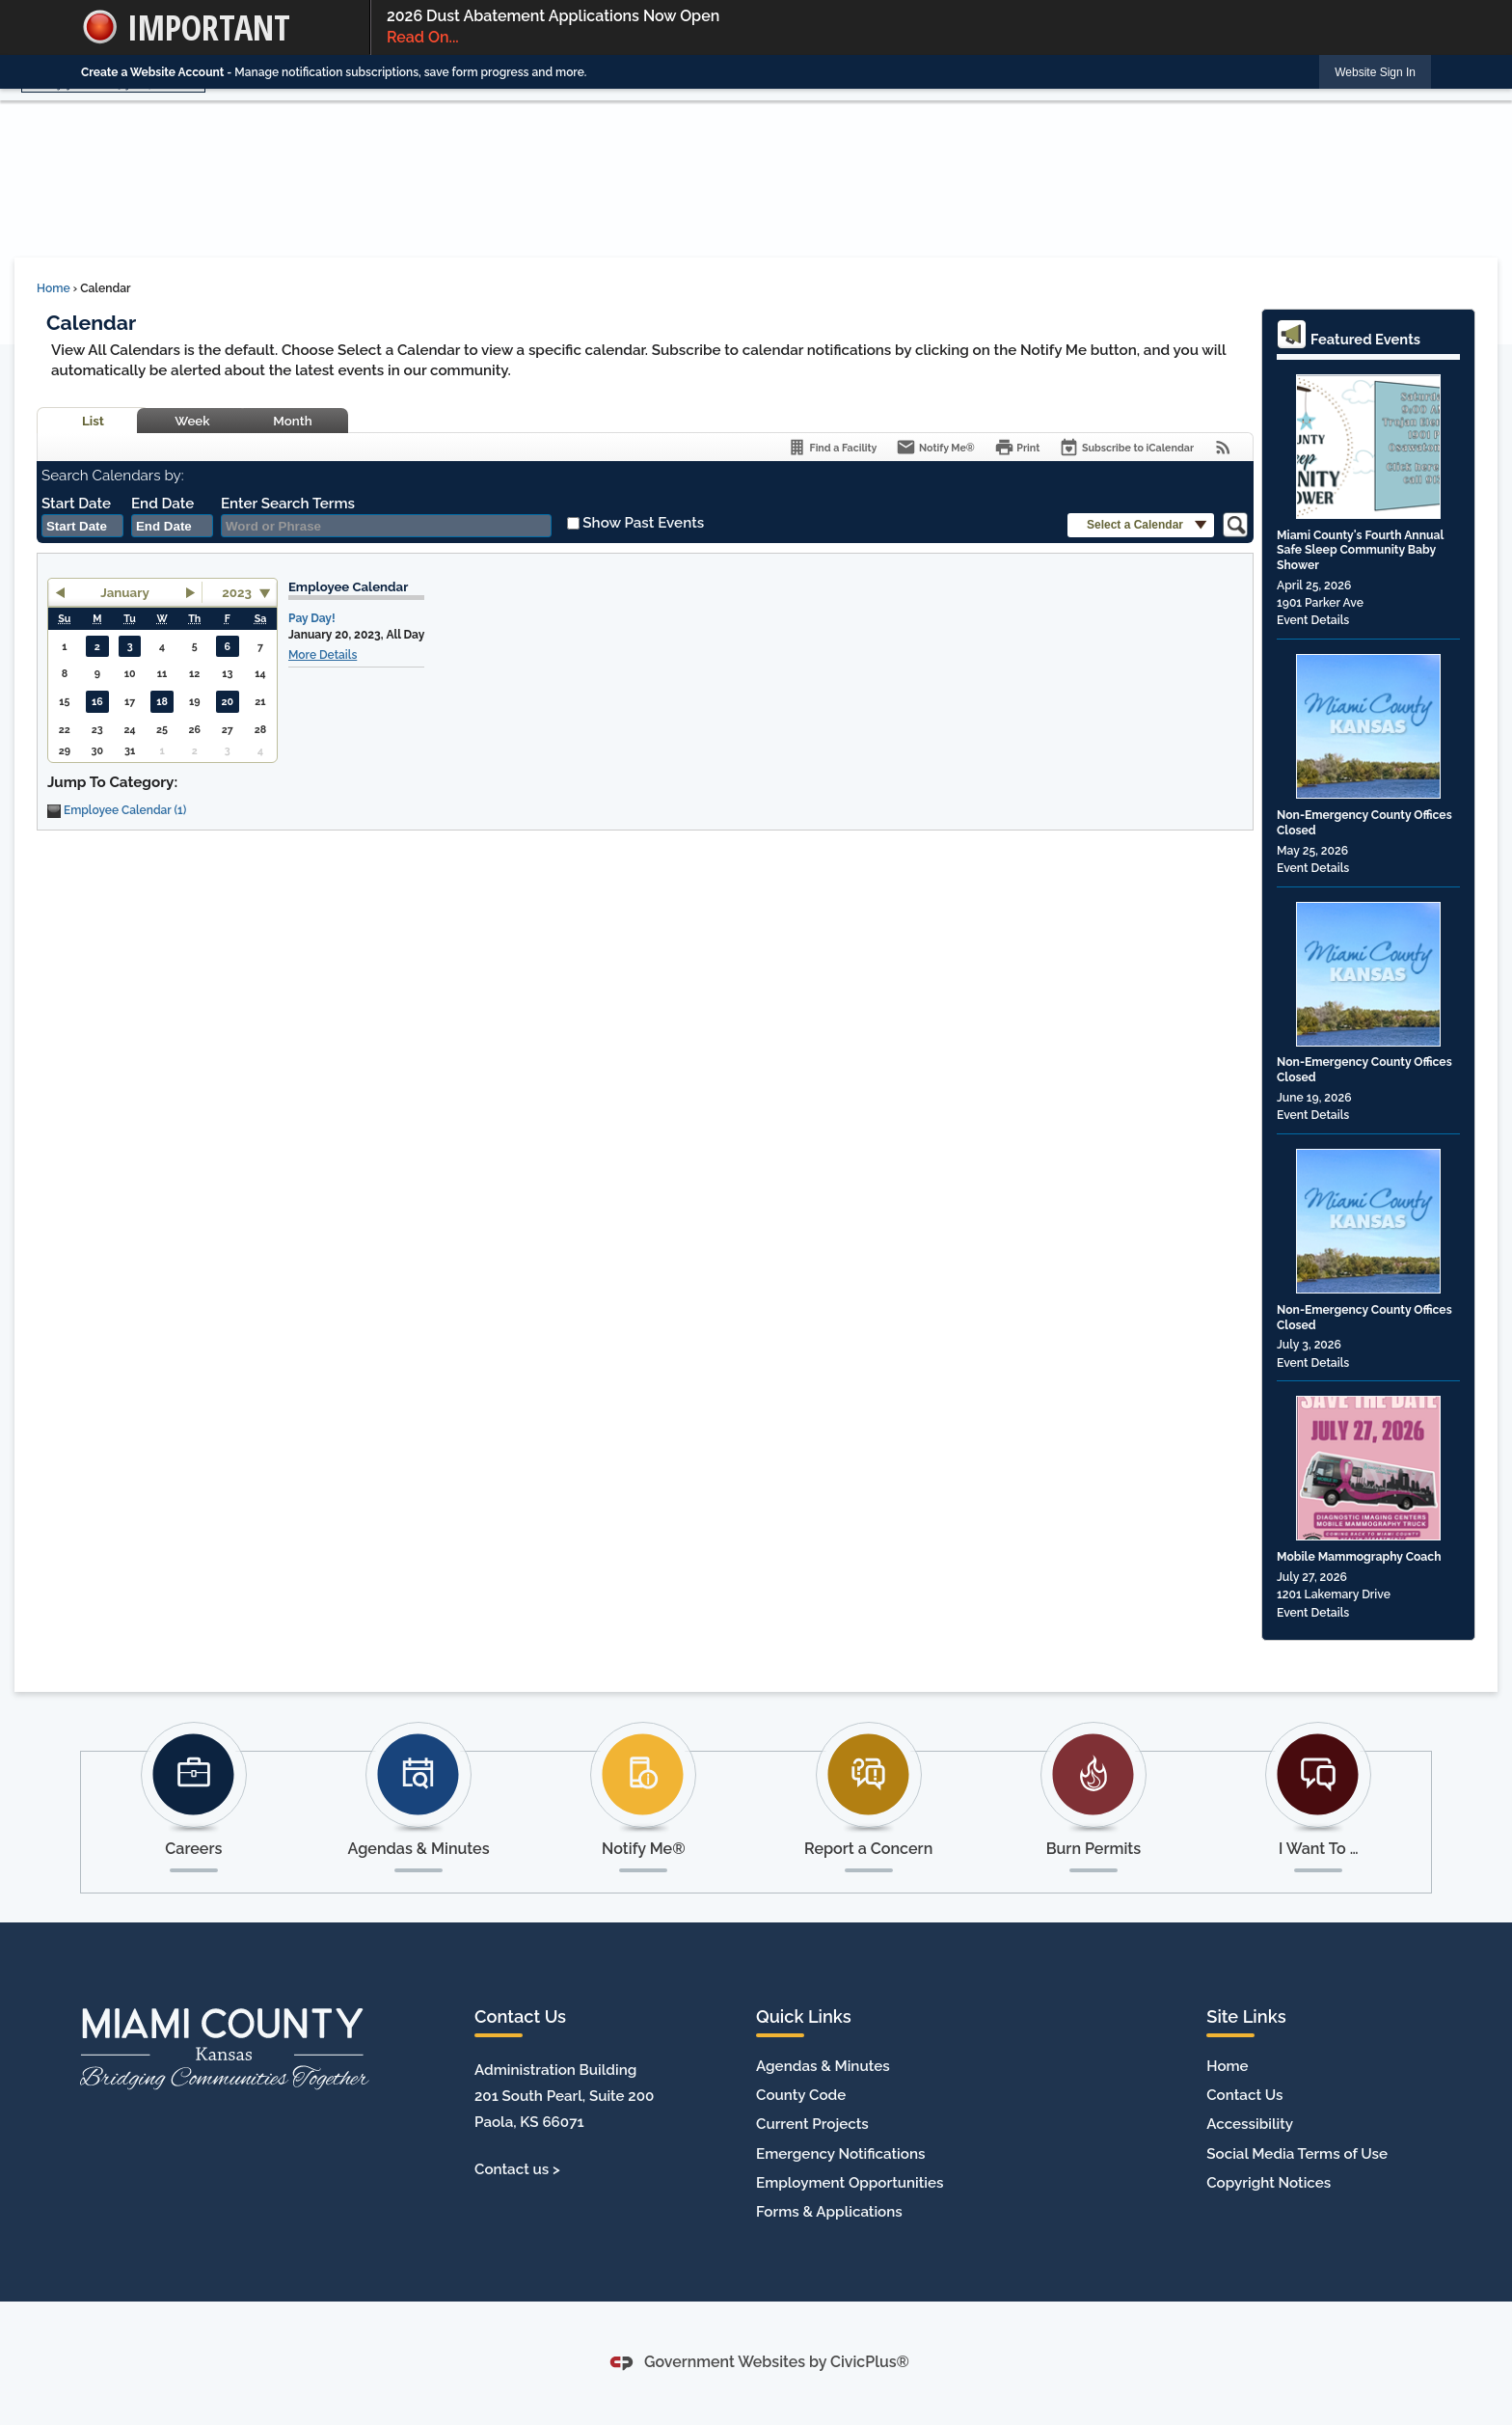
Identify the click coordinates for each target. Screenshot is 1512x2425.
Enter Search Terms (288, 503)
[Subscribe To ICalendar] (1126, 447)
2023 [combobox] (237, 592)
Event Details (1313, 620)
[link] (1375, 72)
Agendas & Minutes (823, 2066)
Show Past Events (643, 522)
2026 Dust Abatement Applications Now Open (901, 28)
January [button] (124, 592)
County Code (801, 2095)
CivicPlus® (869, 2362)
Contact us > (517, 2169)
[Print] (1017, 447)
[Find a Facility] (832, 447)
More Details (322, 655)
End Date (162, 503)
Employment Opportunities (849, 2183)
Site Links (1245, 2016)
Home (53, 288)
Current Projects (812, 2124)
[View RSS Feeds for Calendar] (1223, 447)
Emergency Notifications (840, 2154)
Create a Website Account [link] (152, 72)
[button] (1140, 525)
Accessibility (1249, 2124)
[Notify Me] (935, 447)
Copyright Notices (1268, 2183)
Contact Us (1244, 2095)
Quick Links (803, 2016)
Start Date (76, 503)
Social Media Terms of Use (1297, 2154)
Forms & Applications (829, 2212)
